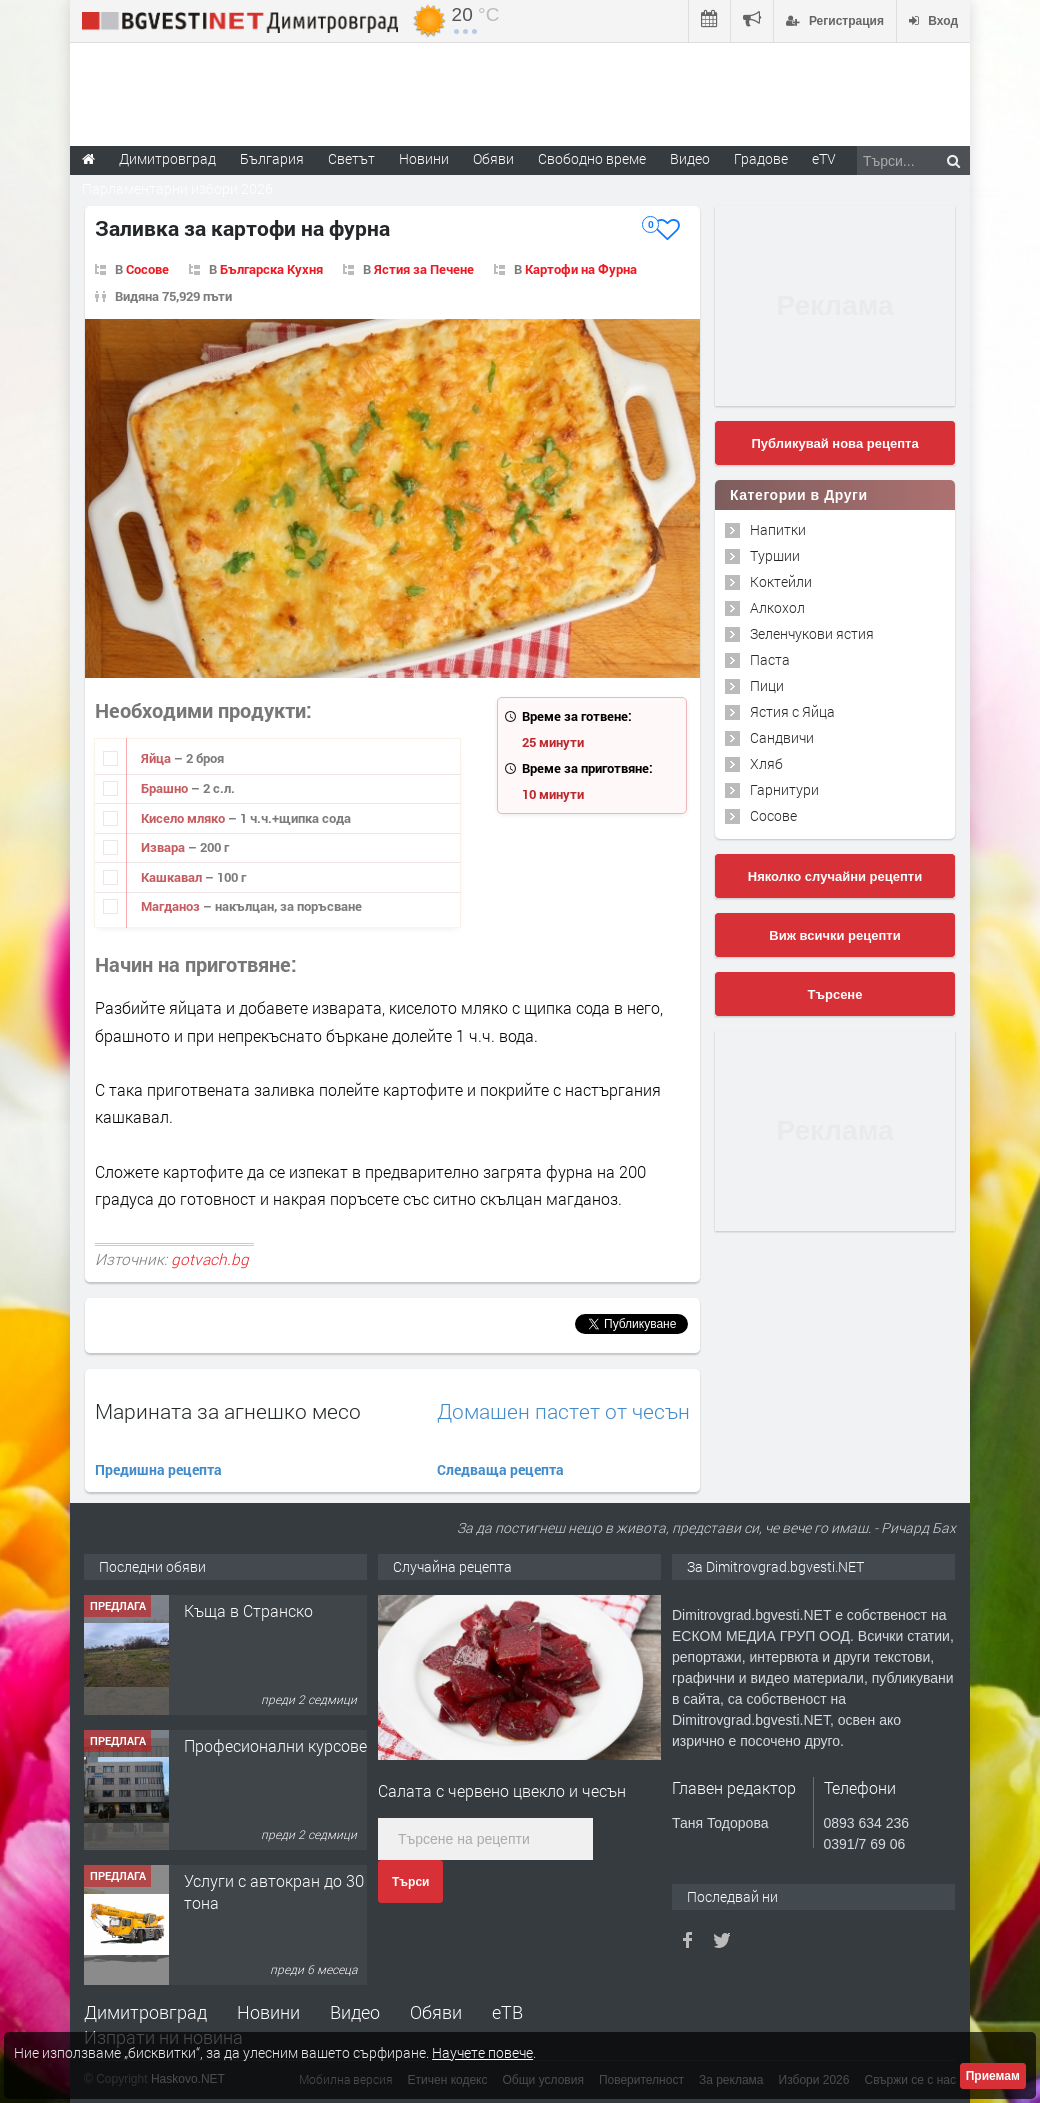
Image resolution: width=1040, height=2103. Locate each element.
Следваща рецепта (500, 1469)
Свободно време (592, 158)
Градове (761, 158)
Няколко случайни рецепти (835, 876)
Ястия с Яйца (792, 711)
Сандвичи (782, 737)
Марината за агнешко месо (228, 1411)
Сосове (147, 269)
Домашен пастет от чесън (563, 1411)
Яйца (157, 758)
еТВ (507, 2012)
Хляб (766, 763)
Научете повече (482, 2052)
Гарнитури (784, 789)
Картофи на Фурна (581, 269)
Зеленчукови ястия (812, 633)
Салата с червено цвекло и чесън (502, 1790)
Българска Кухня (271, 269)
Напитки (778, 529)
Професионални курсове (275, 1745)
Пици (767, 685)
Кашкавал (173, 877)
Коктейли (781, 581)
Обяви (436, 2012)
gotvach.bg (210, 1259)
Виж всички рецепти (834, 935)
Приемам (993, 2076)
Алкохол (777, 607)
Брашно (166, 788)
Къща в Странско (248, 1610)
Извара (164, 847)
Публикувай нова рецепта (834, 443)
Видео (355, 2012)
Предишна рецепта (158, 1469)
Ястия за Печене (424, 269)
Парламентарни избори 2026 (177, 188)
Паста (770, 659)
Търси (410, 1882)
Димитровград (145, 2012)
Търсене (835, 994)
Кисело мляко (184, 818)
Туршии (775, 555)
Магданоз (172, 906)
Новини (424, 158)
